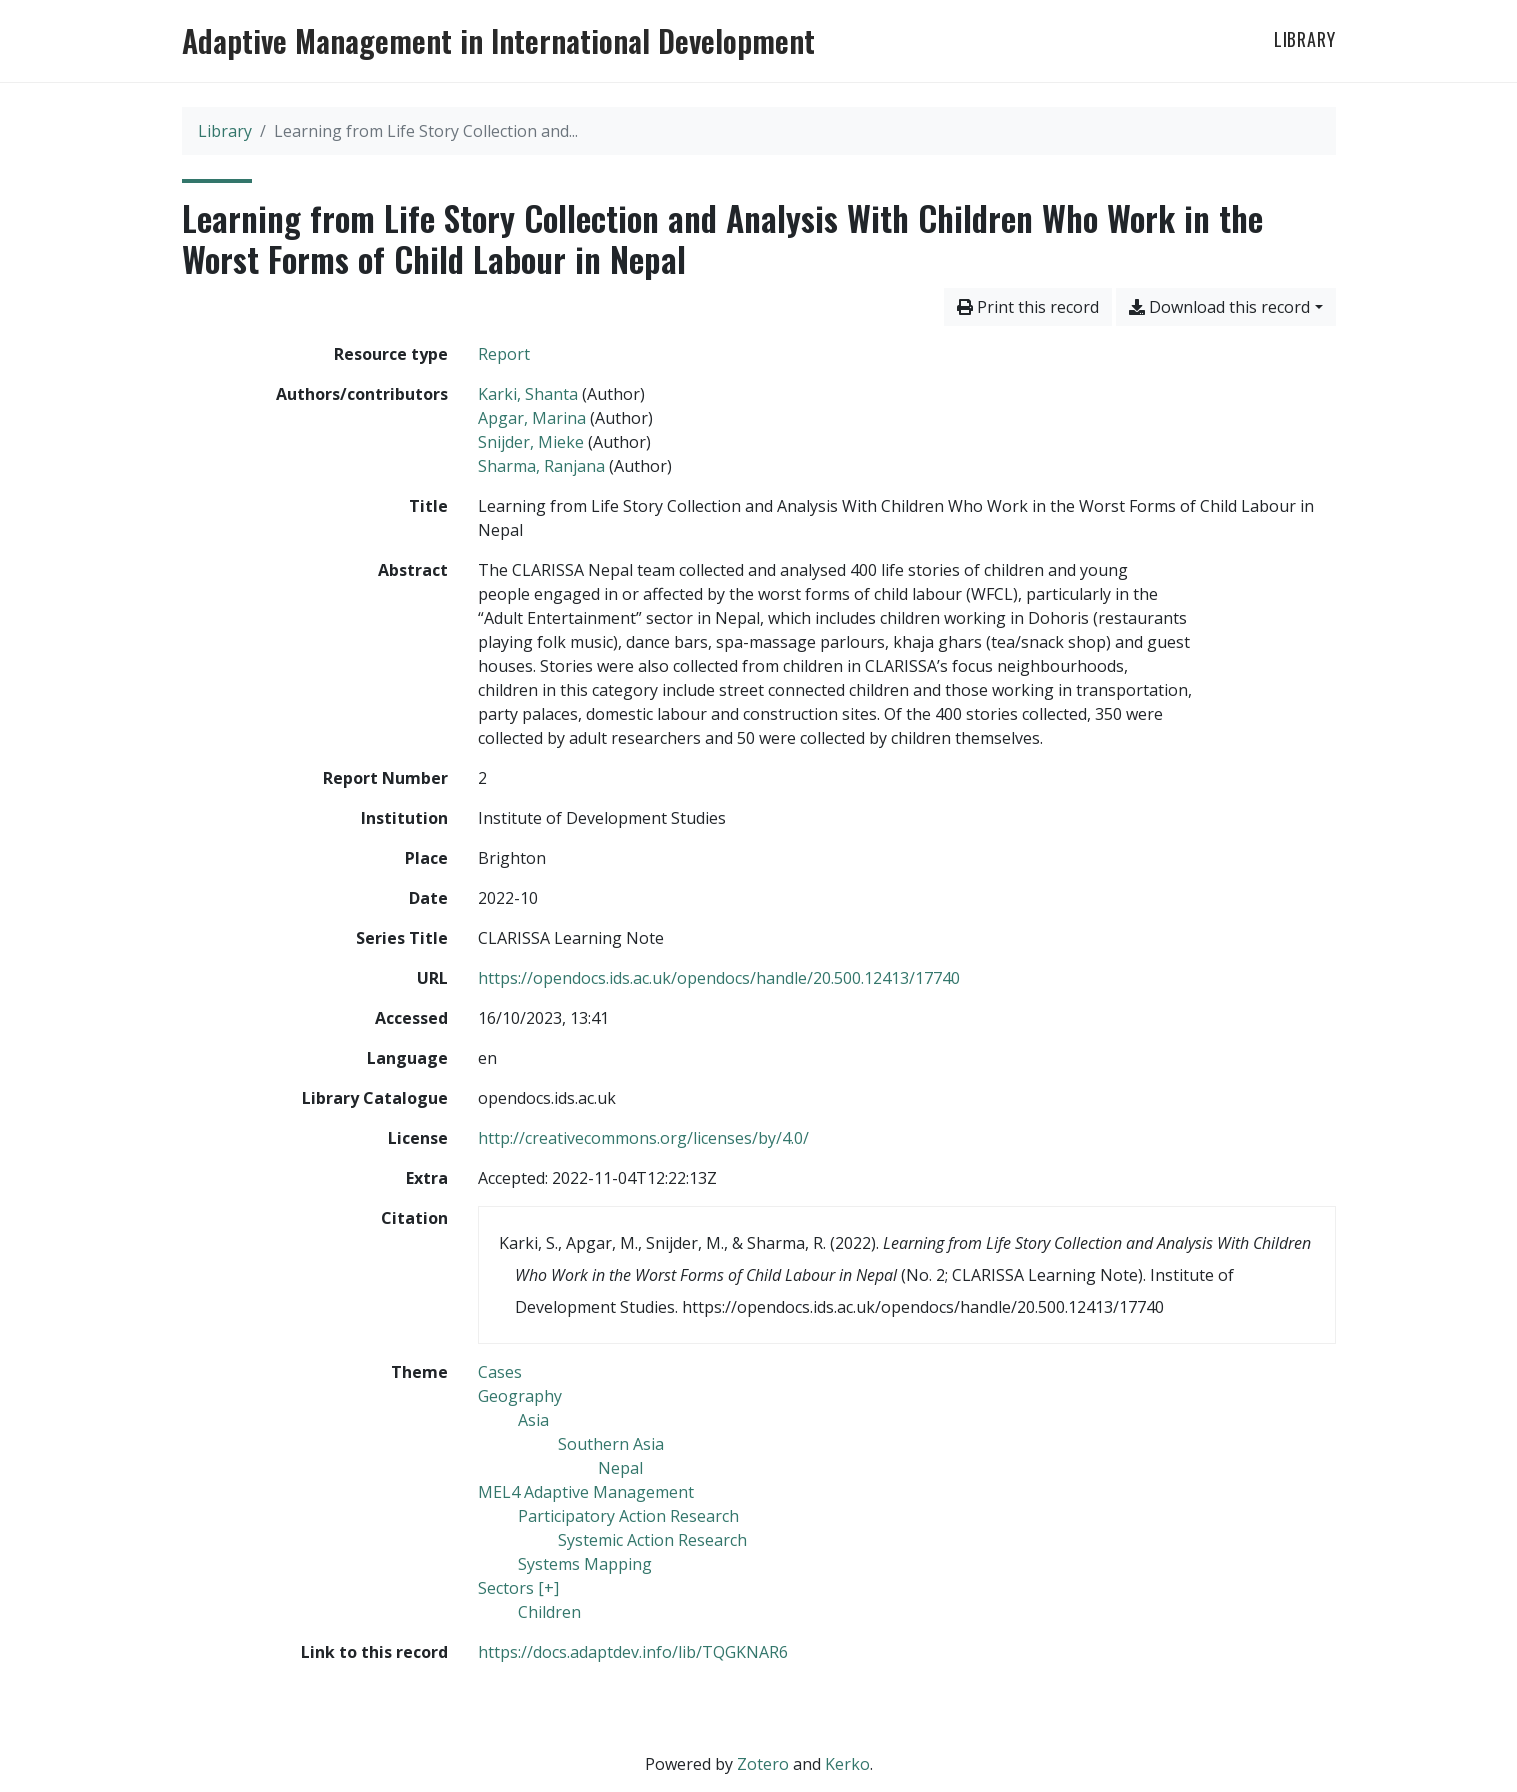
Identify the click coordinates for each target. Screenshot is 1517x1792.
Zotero (763, 1764)
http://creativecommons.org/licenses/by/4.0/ (643, 1138)
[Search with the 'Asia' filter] (533, 1420)
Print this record (1028, 307)
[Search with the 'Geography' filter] (520, 1396)
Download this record (1219, 307)
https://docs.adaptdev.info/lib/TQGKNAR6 (633, 1652)
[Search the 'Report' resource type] (504, 354)
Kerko (847, 1764)
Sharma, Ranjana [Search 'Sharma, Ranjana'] (541, 466)
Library (1305, 39)
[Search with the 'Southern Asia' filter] (611, 1444)
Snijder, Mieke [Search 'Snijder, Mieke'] (531, 442)
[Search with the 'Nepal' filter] (620, 1468)
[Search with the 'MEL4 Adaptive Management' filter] (586, 1492)
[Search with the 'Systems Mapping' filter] (585, 1564)
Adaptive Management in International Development (498, 41)
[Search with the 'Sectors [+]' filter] (518, 1588)
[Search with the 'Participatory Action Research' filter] (628, 1516)
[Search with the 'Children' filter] (549, 1612)
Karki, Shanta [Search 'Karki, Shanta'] (528, 394)
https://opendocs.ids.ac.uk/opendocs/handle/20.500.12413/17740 (719, 978)
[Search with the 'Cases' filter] (500, 1372)
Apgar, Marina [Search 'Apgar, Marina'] (532, 418)
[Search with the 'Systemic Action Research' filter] (652, 1540)
